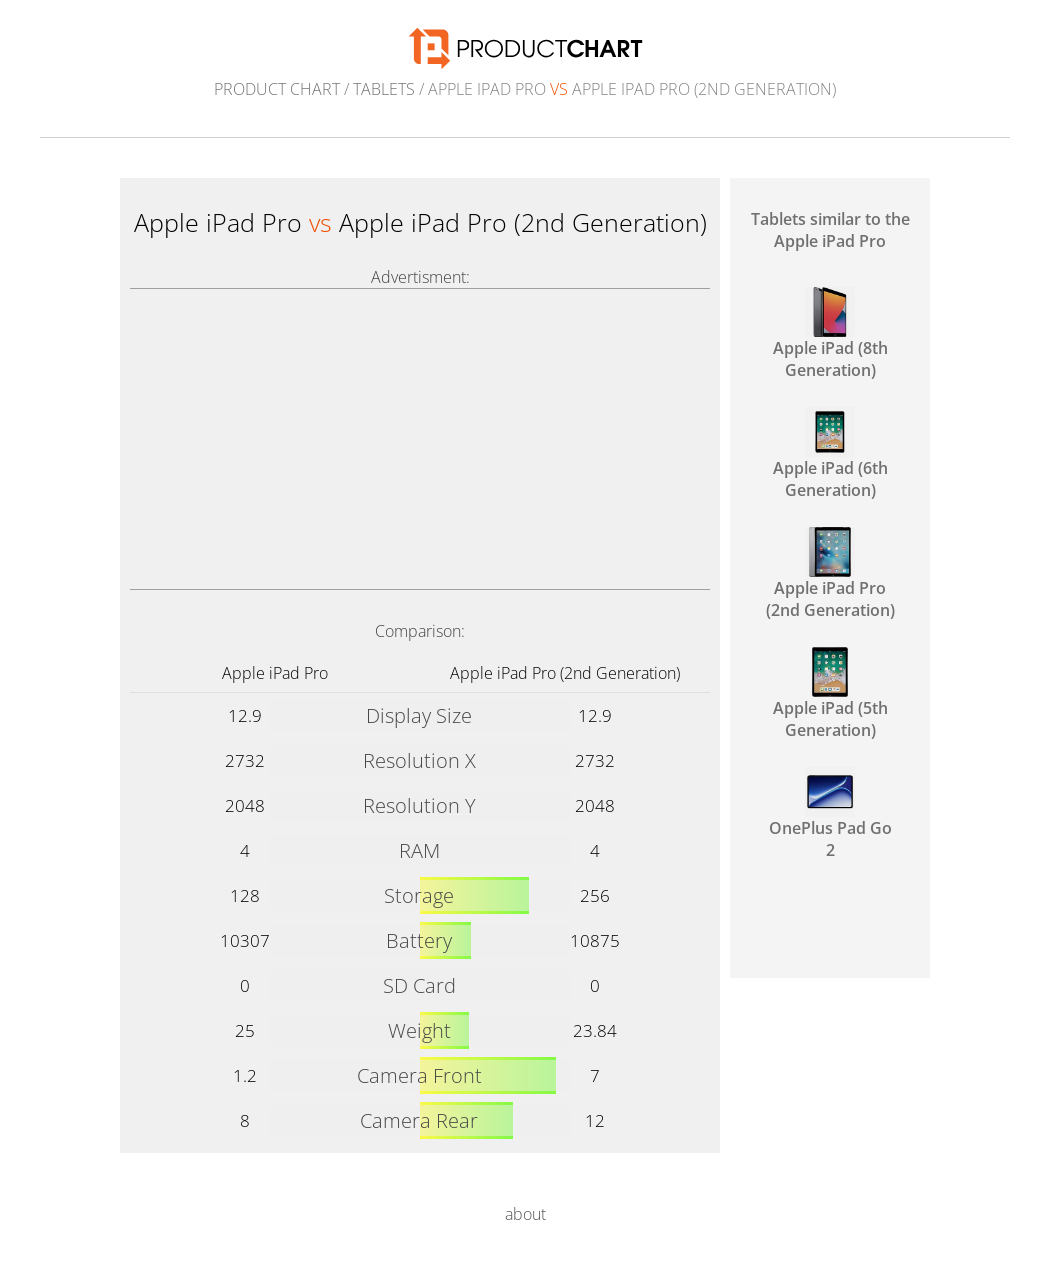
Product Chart (277, 89)
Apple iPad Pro (275, 673)
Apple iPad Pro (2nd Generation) (565, 673)
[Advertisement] (420, 439)
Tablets (384, 89)
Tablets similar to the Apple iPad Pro (830, 230)
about (525, 1214)
